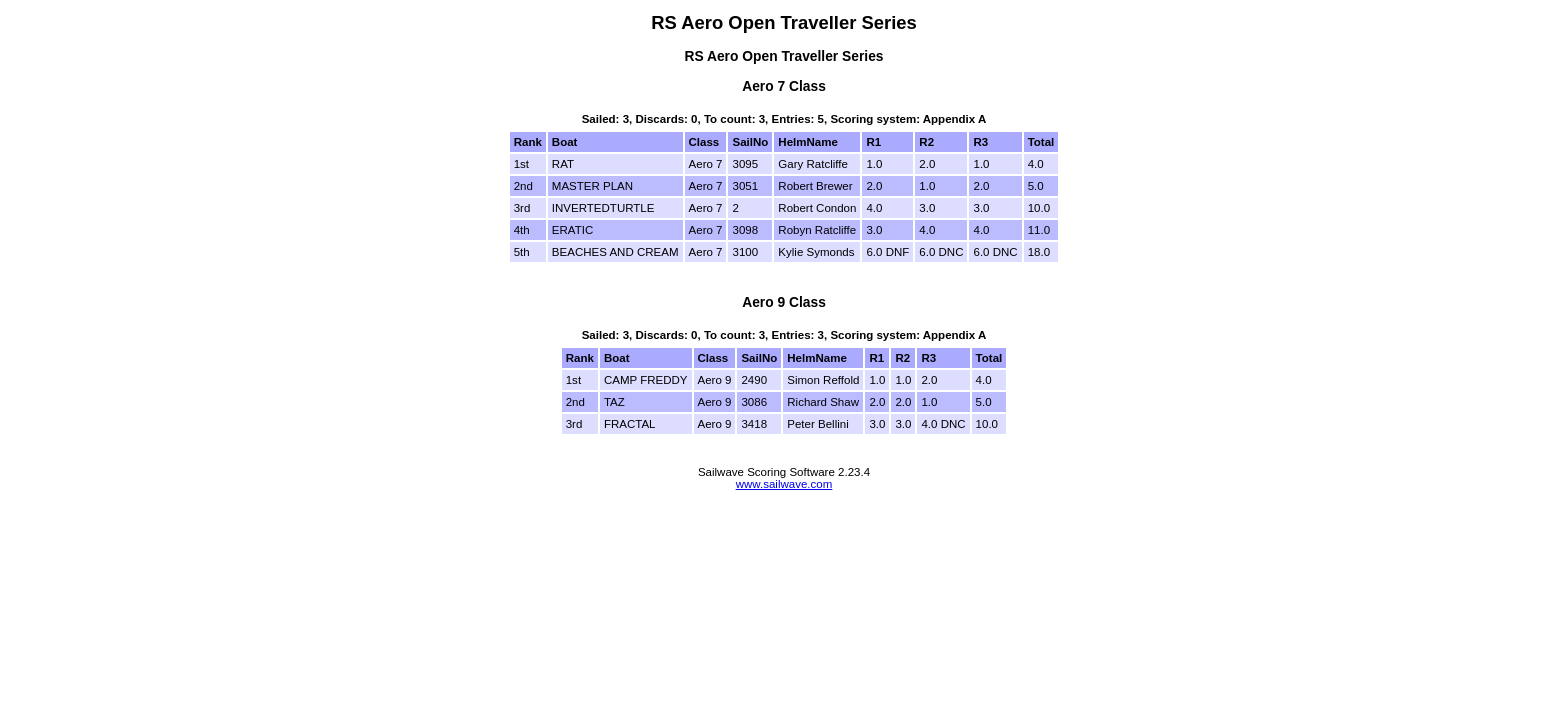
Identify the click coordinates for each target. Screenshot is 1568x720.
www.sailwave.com (784, 484)
